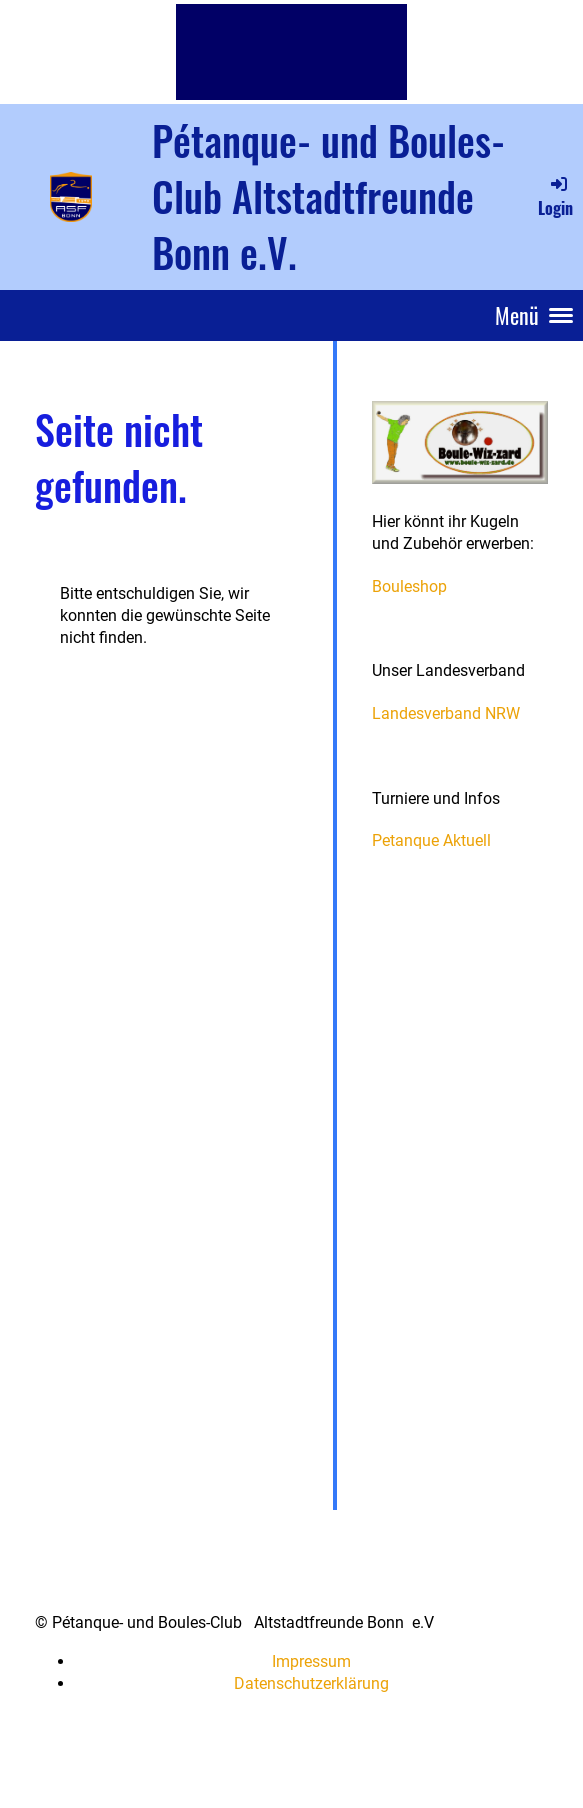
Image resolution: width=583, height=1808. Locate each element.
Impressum (311, 1661)
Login (555, 196)
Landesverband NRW (446, 713)
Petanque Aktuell (431, 840)
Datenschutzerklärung (311, 1683)
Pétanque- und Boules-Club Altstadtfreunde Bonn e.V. (328, 196)
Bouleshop (409, 586)
